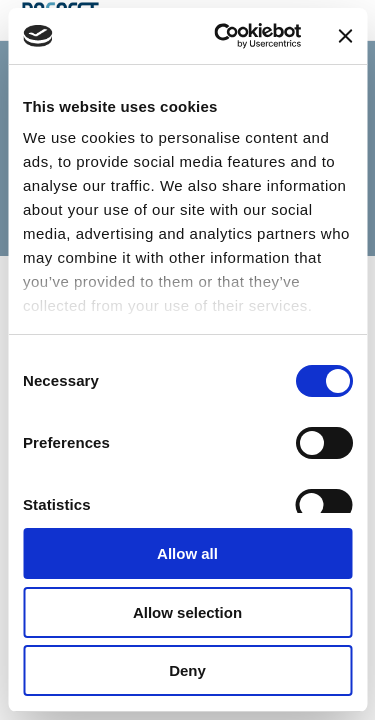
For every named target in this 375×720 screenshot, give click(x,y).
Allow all (187, 553)
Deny (187, 670)
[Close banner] (345, 36)
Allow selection (187, 612)
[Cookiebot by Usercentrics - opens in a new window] (223, 36)
